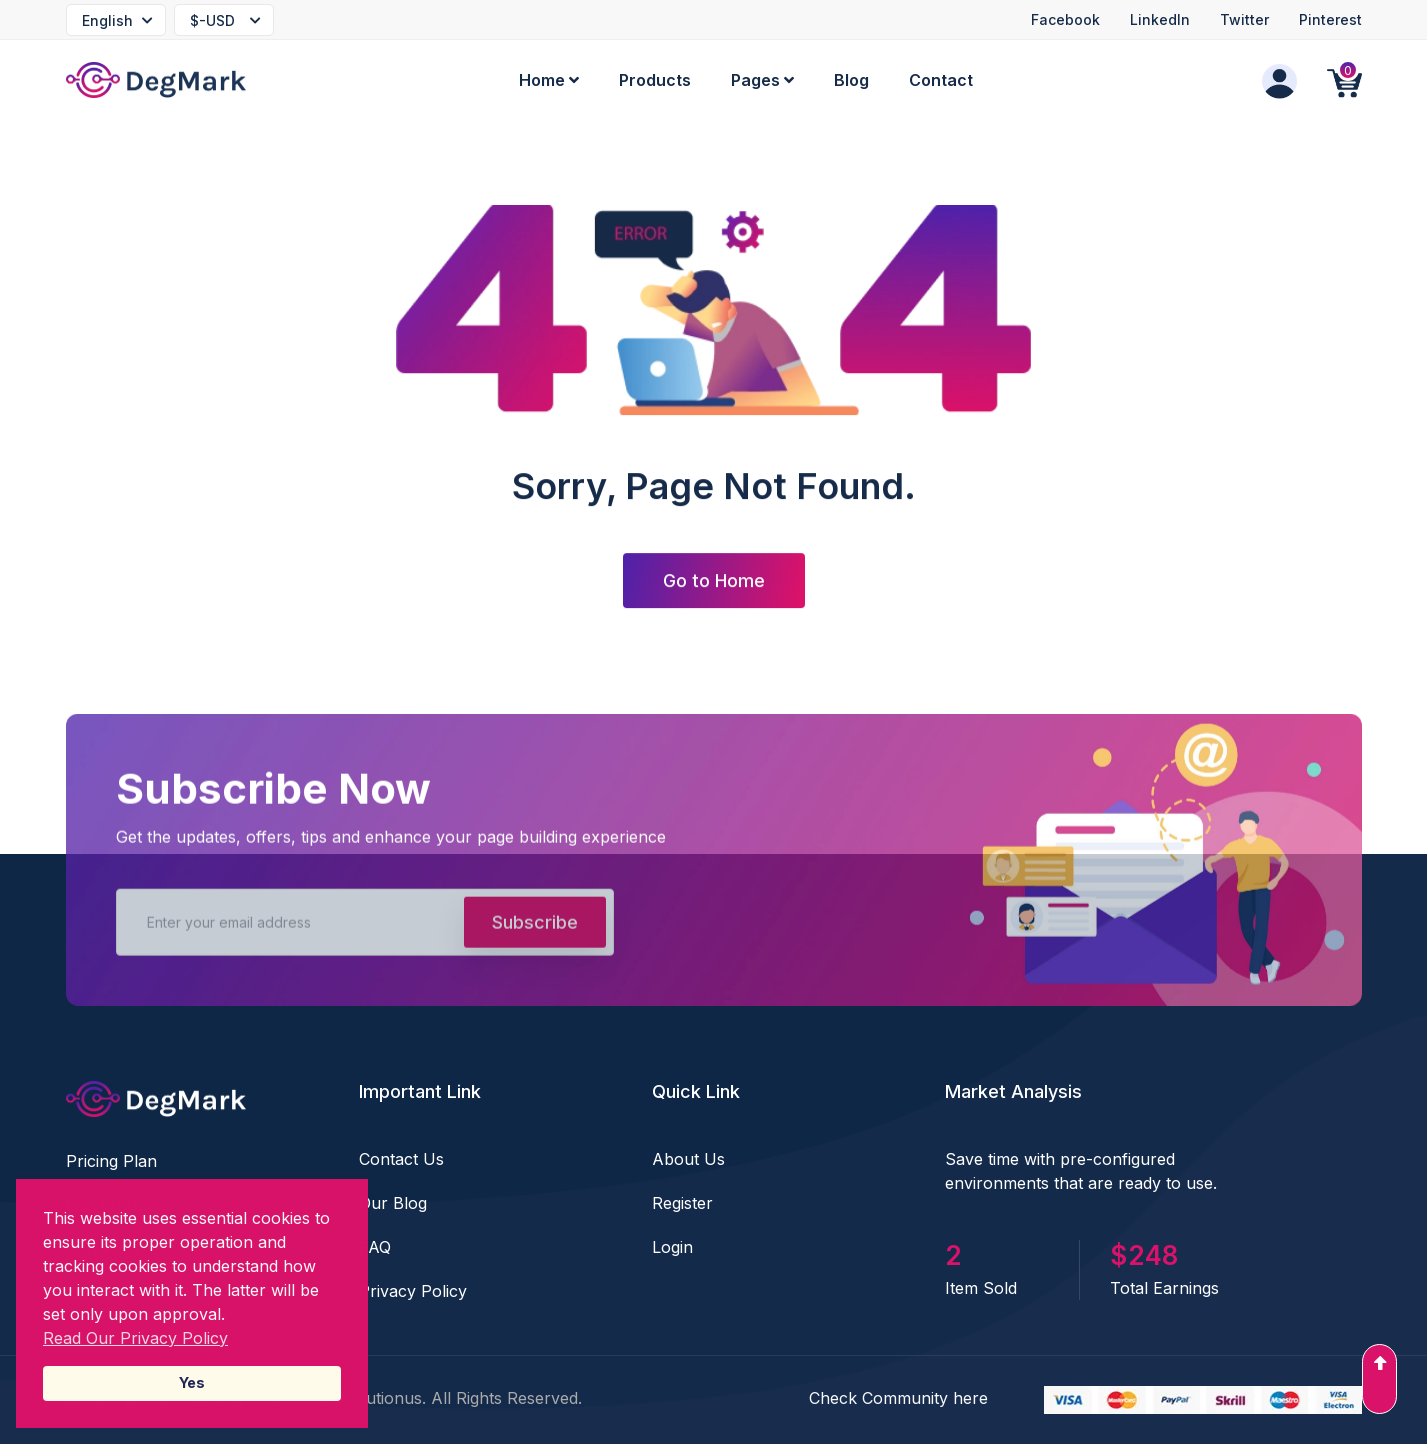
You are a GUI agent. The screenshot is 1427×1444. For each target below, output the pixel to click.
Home (549, 80)
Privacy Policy (413, 1291)
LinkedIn (1160, 19)
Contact (941, 80)
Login (672, 1247)
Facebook (1065, 19)
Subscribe (535, 927)
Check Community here (898, 1398)
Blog (851, 80)
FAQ (375, 1247)
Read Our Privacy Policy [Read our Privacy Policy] (135, 1338)
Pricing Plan (111, 1161)
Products (655, 80)
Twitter (1244, 19)
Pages (762, 80)
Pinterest (1330, 19)
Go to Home (714, 581)
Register (682, 1203)
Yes (192, 1382)
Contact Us (401, 1159)
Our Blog (393, 1203)
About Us (688, 1159)
